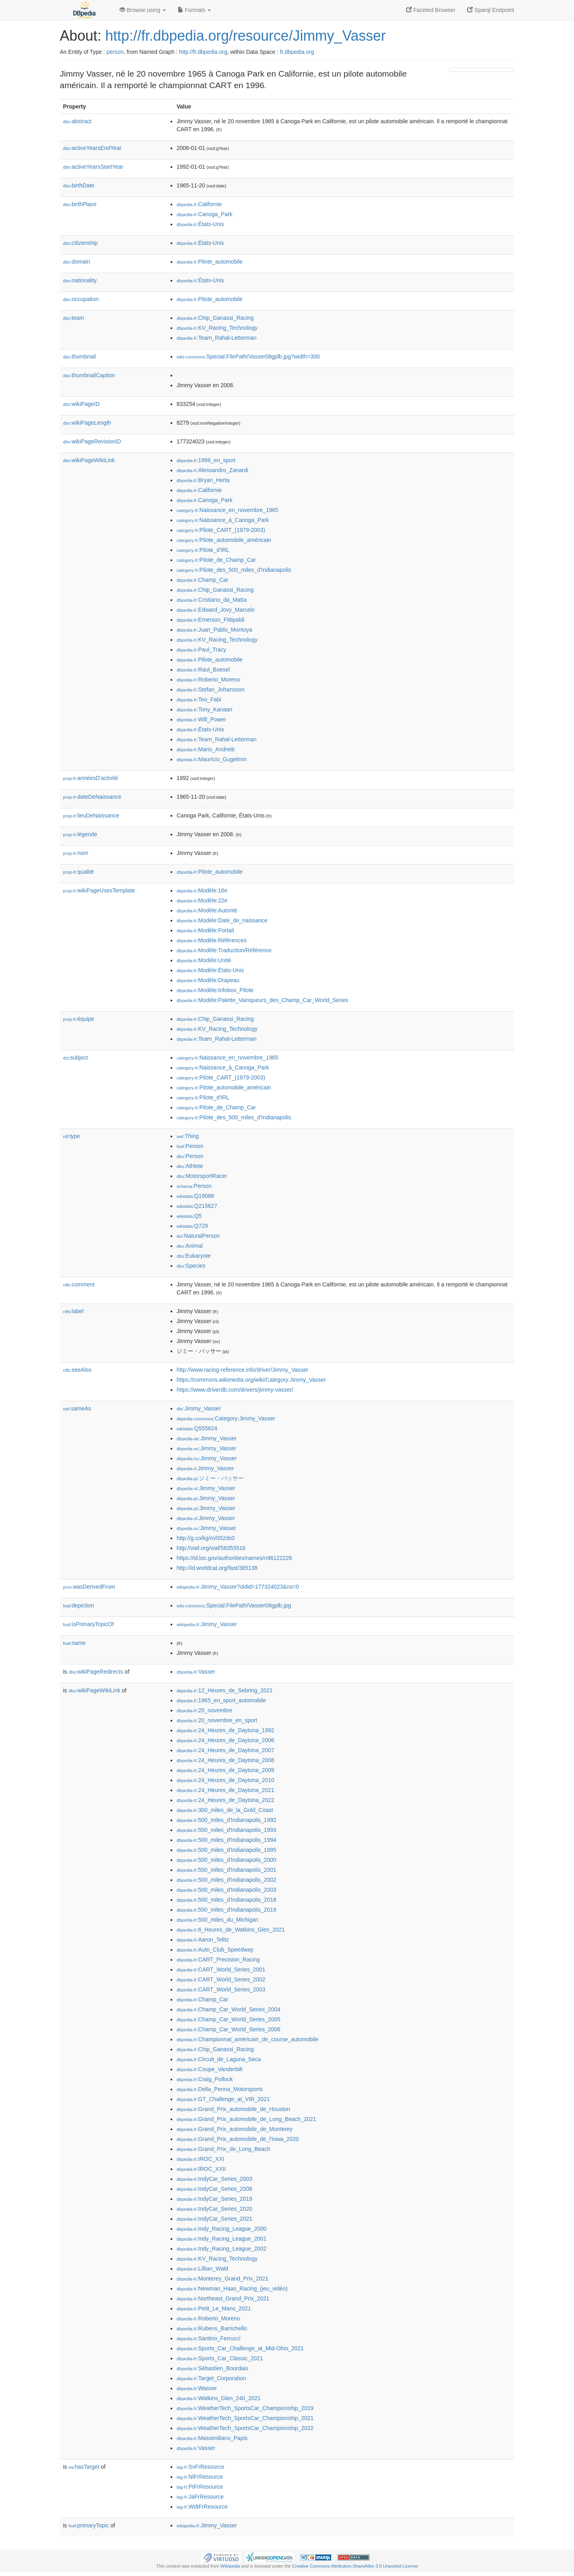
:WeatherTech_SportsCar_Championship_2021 (245, 2418)
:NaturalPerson (198, 1236)
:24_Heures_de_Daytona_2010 (225, 1780)
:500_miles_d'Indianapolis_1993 (226, 1830)
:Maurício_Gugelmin (212, 759)
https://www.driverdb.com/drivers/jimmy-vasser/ (235, 1389)
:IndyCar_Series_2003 (214, 2179)
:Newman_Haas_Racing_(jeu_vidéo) (232, 2288)
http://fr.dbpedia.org (203, 52)
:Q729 (192, 1226)
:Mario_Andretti (205, 749)
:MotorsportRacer (202, 1176)
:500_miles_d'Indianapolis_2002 (226, 1880)
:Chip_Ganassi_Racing (215, 318)
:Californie (199, 204)
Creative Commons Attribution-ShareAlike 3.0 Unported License (355, 2566)
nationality (80, 280)
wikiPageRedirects (96, 1671)
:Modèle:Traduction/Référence (224, 950)
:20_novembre (204, 1710)
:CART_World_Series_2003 (221, 1989)
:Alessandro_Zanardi (212, 470)
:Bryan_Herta (203, 480)
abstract (77, 121)
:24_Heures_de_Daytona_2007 (225, 1750)
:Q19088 (195, 1196)
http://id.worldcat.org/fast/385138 (217, 1568)
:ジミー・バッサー (210, 1478)
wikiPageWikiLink (89, 460)
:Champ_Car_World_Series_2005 (228, 2019)
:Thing (188, 1136)
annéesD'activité (90, 778)
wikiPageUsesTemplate (99, 890)
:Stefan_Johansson (210, 689)
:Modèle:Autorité (207, 910)
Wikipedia (230, 2566)
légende (80, 834)
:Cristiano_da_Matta (212, 600)
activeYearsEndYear (92, 148)
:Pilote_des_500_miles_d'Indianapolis (234, 570)
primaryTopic (89, 2525)
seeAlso (77, 1370)
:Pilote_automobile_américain (224, 540)
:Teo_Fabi (199, 699)
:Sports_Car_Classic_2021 (220, 2358)
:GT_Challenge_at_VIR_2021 (223, 2099)
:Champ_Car (202, 580)
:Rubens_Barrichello (212, 2328)
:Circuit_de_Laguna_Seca (219, 2059)
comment (78, 1284)
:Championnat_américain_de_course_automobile (247, 2039)
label (73, 1311)
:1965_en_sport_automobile (221, 1700)
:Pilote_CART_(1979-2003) (221, 530)
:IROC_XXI (200, 2159)
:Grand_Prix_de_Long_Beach (223, 2149)
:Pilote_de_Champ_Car (216, 560)
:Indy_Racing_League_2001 (222, 2238)
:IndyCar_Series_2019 (214, 2199)
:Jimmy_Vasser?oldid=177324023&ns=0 (238, 1586)
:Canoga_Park (204, 214)
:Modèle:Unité (204, 960)
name (74, 1643)
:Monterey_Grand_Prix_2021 (222, 2278)
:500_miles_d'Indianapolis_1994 (226, 1840)
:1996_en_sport (206, 460)
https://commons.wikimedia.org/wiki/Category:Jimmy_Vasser (251, 1380)
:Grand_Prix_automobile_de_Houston (233, 2109)
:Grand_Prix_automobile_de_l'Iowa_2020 (238, 2139)
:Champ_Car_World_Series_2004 (228, 2009)
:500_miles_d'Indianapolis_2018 (226, 1900)
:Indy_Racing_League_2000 (222, 2228)
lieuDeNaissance (91, 815)
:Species (191, 1265)
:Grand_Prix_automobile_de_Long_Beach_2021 (246, 2119)
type (71, 1136)
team (73, 318)
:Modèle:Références (212, 940)
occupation (81, 299)
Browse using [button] (143, 10)
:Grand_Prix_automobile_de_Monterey (235, 2129)
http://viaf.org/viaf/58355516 (211, 1548)
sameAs (77, 1408)
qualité (78, 872)
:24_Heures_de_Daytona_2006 (225, 1740)
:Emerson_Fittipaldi (210, 619)
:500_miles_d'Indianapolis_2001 (226, 1870)
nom (75, 853)
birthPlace (79, 204)
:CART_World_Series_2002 (221, 1979)
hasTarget (84, 2467)
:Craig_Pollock (205, 2079)
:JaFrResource (200, 2496)
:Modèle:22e (202, 900)
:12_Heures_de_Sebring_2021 (225, 1690)
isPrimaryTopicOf (88, 1624)
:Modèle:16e (202, 890)
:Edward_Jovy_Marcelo (216, 610)
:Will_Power (201, 719)
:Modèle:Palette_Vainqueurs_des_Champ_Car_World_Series (262, 1000)
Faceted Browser (431, 10)
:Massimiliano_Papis (212, 2438)
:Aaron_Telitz (203, 1939)
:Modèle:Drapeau (208, 980)
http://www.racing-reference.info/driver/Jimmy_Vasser (242, 1370)
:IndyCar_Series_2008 (214, 2189)
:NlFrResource (200, 2477)
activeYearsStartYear (93, 166)
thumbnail (79, 356)
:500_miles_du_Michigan (217, 1919)
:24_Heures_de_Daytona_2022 (225, 1800)
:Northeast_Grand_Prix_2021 (223, 2298)
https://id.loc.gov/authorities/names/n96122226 (234, 1558)
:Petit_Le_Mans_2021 (214, 2308)
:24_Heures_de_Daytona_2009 (225, 1770)
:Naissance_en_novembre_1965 (227, 510)
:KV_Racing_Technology (217, 328)
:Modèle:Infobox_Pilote (215, 990)
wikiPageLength (87, 422)
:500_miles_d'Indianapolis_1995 (226, 1850)
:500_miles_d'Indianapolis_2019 (226, 1909)
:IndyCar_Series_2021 (214, 2219)
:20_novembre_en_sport (217, 1720)
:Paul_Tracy (201, 649)
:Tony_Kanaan (204, 709)
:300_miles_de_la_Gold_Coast (225, 1810)
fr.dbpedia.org (297, 52)
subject (75, 1057)
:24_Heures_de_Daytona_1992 (225, 1730)
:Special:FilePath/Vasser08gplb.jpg (234, 1605)
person (115, 52)
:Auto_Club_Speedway (215, 1949)
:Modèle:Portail (205, 930)
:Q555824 (197, 1428)
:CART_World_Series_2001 (221, 1969)
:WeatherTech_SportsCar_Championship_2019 (245, 2408)
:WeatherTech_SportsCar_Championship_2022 (245, 2428)
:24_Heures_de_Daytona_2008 (225, 1760)
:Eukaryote (194, 1256)
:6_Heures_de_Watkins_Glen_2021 (231, 1929)
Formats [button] (194, 10)
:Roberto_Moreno (208, 679)
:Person (190, 1146)
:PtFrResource (200, 2486)
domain (76, 261)
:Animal (189, 1246)
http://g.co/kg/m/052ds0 (206, 1538)
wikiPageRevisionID (92, 441)
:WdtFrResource (202, 2506)
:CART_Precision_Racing (218, 1959)
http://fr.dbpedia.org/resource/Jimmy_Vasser (245, 36)
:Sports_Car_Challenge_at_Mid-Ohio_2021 (240, 2348)
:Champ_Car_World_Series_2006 (228, 2029)
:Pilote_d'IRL (203, 550)
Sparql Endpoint (490, 10)
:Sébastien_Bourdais (212, 2368)
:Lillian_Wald (202, 2268)
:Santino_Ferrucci (208, 2338)
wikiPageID (81, 404)
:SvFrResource (200, 2467)
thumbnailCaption (89, 375)
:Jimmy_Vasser (199, 1408)
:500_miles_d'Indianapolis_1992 (226, 1820)
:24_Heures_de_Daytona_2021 (225, 1790)
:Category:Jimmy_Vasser (226, 1418)
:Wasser (197, 2388)
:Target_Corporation (211, 2378)
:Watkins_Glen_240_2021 (219, 2398)
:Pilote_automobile (210, 261)
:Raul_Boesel (203, 669)
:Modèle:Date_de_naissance (222, 920)
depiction (78, 1605)
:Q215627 (197, 1206)
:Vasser (196, 1671)
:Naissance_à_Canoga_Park (223, 520)
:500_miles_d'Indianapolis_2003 (226, 1890)
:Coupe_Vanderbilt (209, 2069)
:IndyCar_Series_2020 (214, 2209)
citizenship (80, 243)
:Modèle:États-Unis (210, 970)
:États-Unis (200, 224)
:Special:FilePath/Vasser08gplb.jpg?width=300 (248, 356)
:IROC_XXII (201, 2169)
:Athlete (190, 1166)
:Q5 (189, 1216)
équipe (78, 1019)
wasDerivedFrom (89, 1586)
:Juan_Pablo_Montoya (214, 629)
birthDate (78, 185)
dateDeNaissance (92, 797)
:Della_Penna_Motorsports (220, 2089)
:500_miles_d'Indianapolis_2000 (226, 1860)
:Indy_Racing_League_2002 (222, 2248)
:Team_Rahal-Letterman (217, 338)
